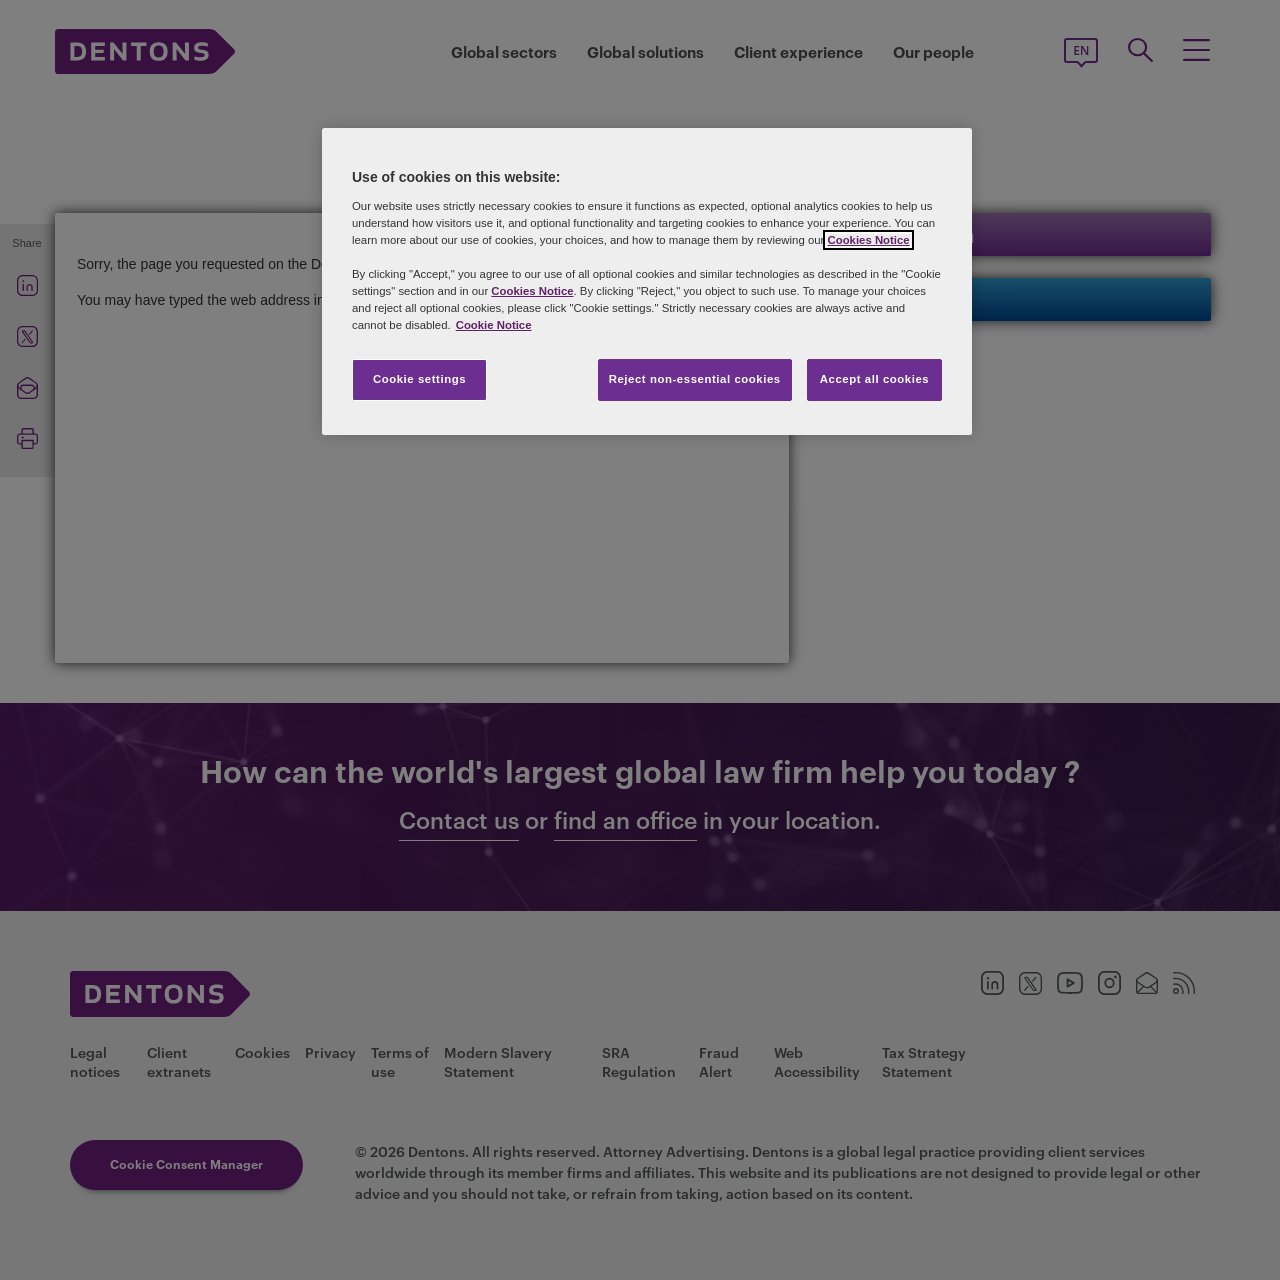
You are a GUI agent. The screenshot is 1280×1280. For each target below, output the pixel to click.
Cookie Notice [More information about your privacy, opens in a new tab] (494, 325)
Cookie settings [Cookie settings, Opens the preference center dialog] (419, 379)
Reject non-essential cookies (695, 379)
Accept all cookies (875, 379)
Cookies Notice (868, 240)
